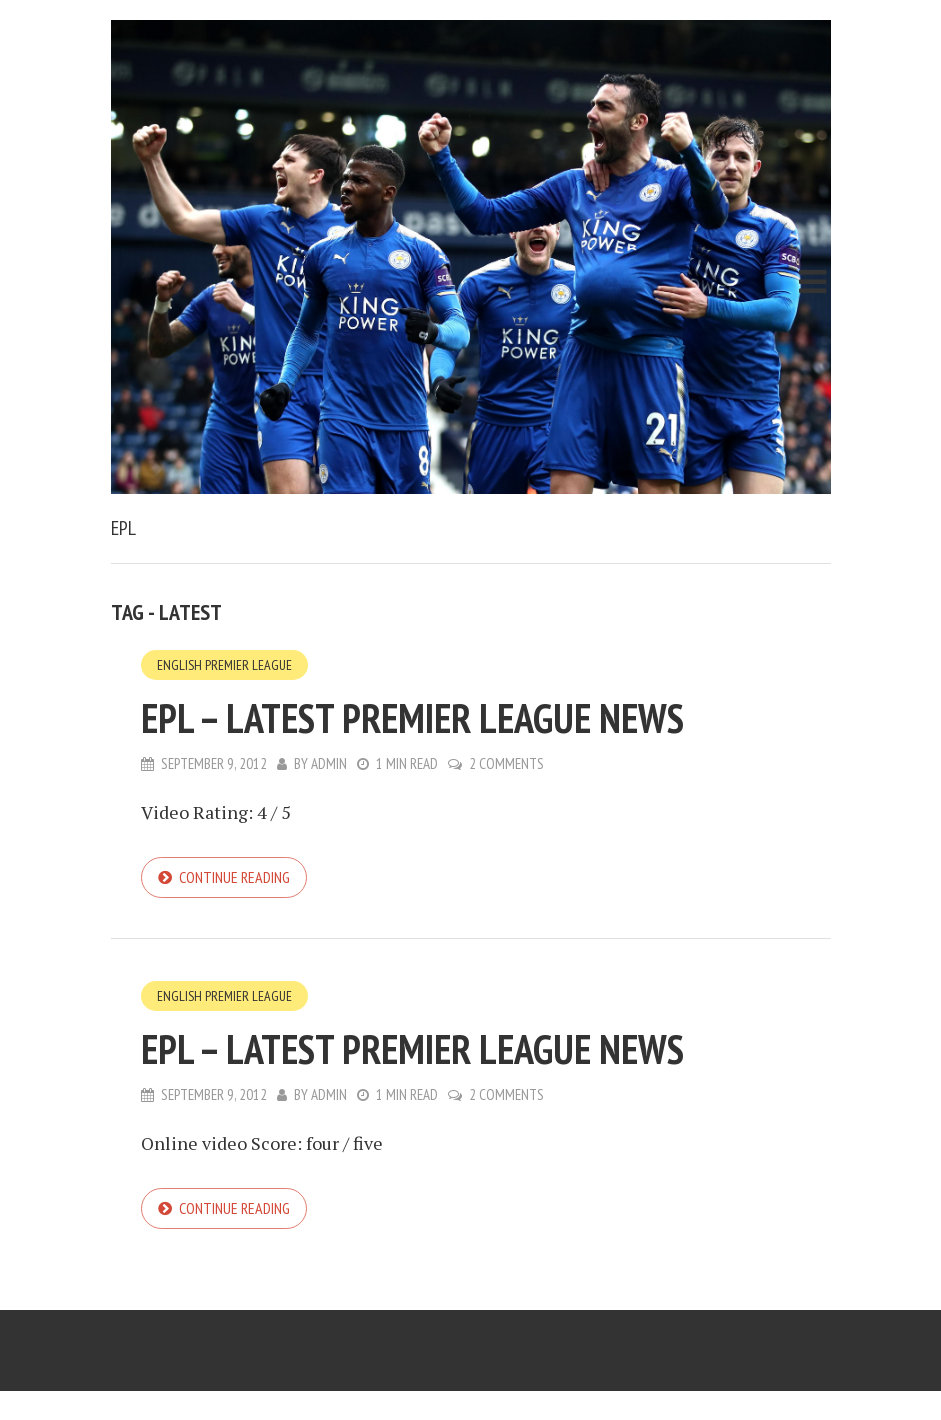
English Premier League (224, 665)
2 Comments (506, 763)
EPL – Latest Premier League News (412, 718)
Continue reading (234, 877)
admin (329, 763)
